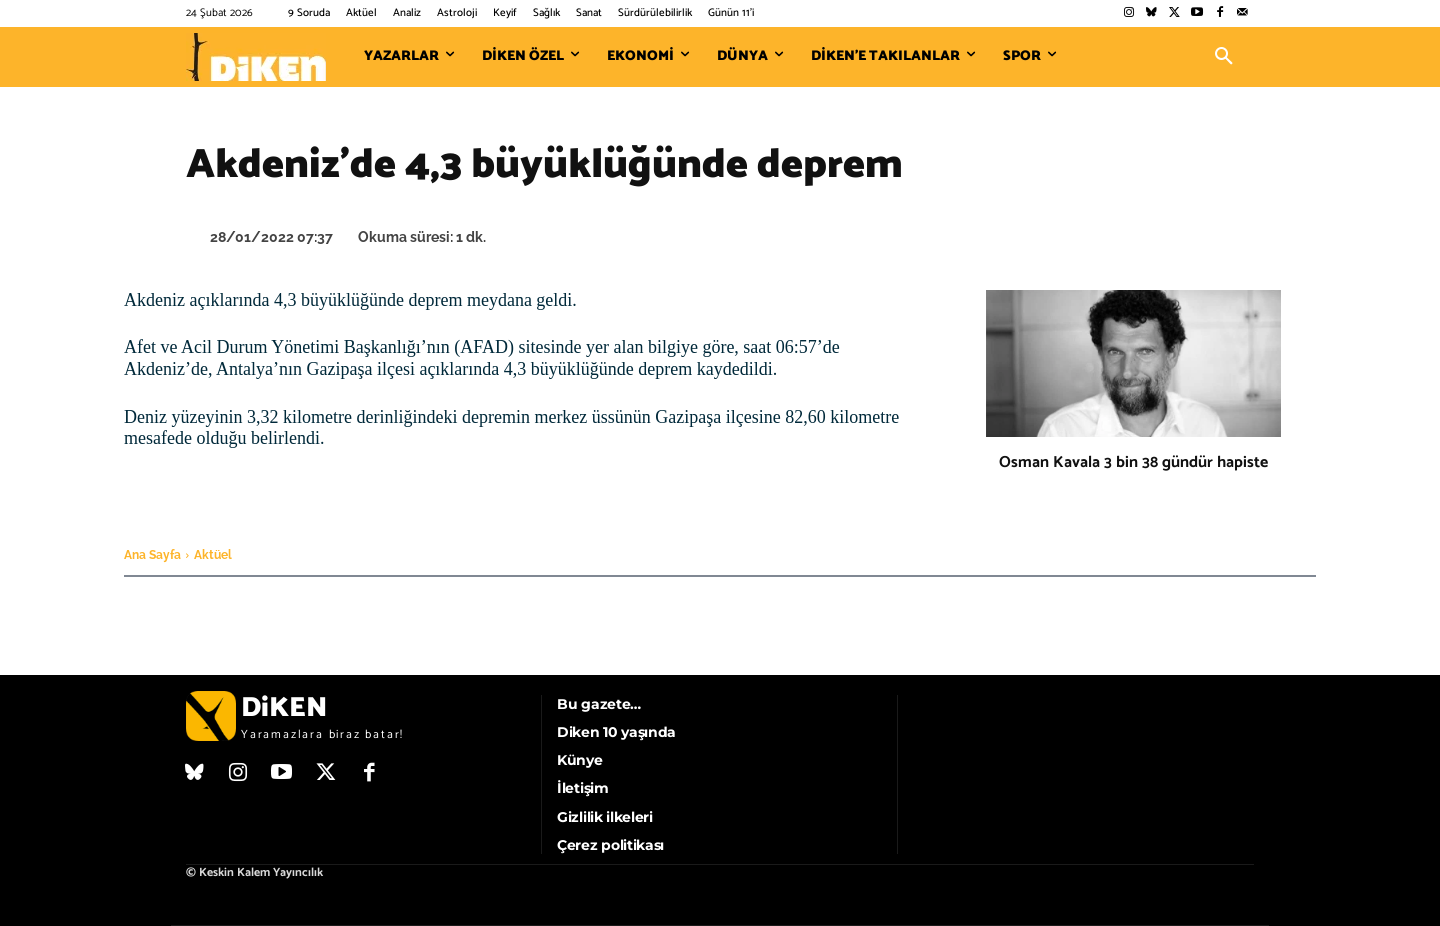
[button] (1224, 57)
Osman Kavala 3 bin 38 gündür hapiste (1133, 462)
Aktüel (213, 555)
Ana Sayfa (152, 555)
